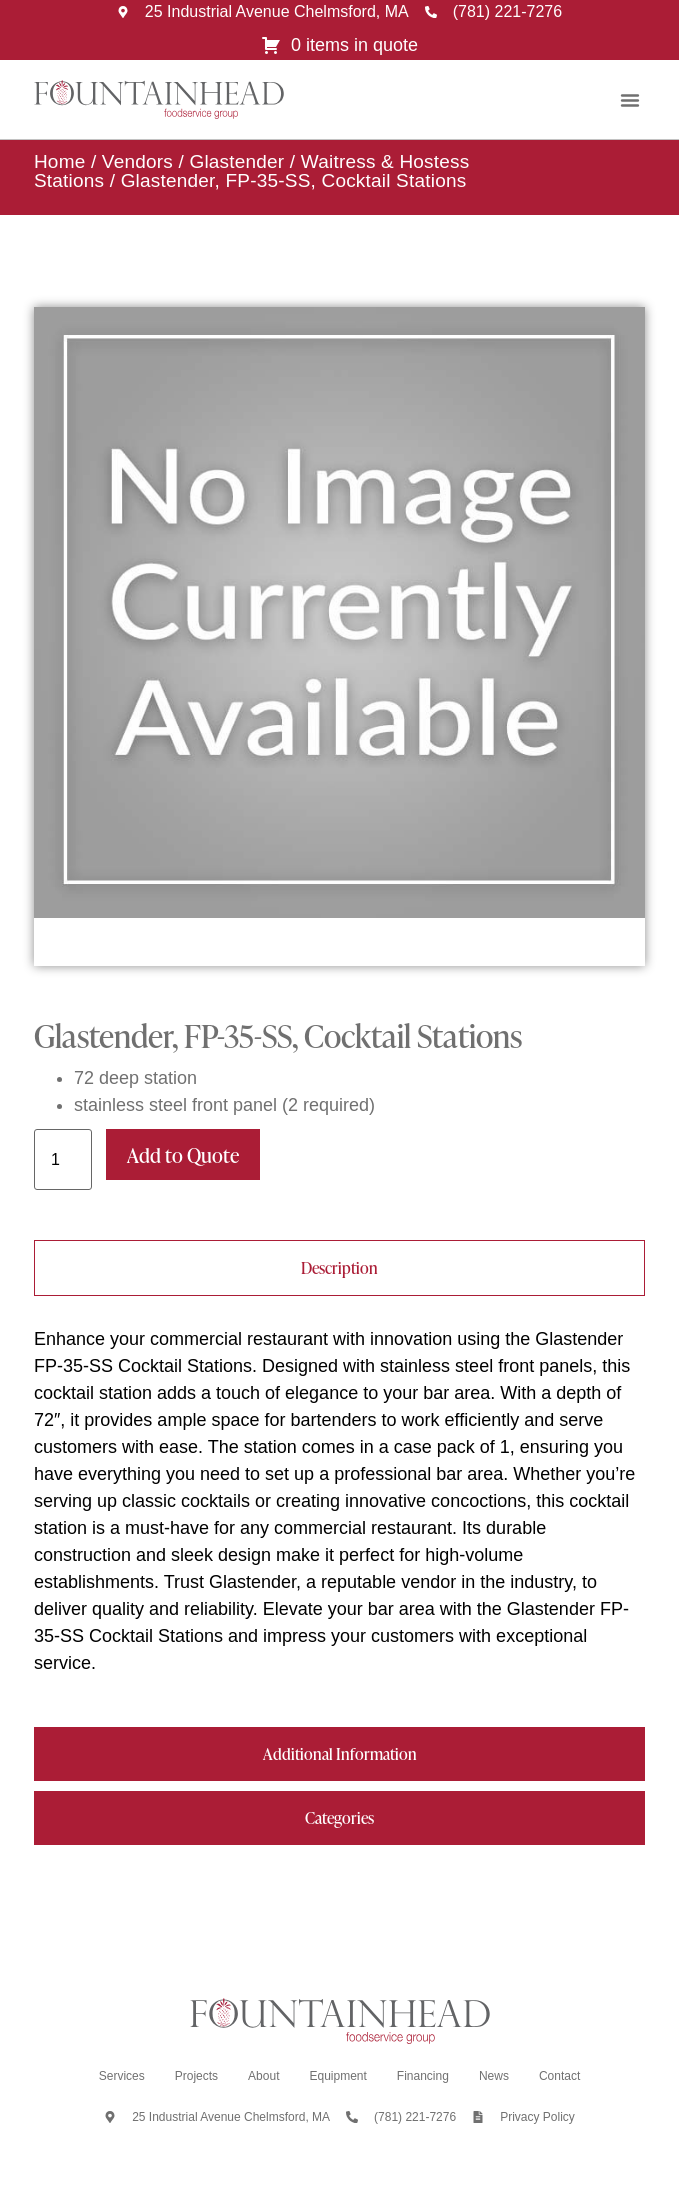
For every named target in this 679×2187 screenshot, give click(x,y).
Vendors (137, 161)
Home (59, 161)
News (494, 2076)
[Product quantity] (63, 1159)
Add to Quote (183, 1155)
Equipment (337, 2076)
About (263, 2076)
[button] (630, 100)
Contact (559, 2076)
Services (122, 2076)
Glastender (236, 161)
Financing (423, 2076)
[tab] (339, 1268)
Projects (196, 2076)
